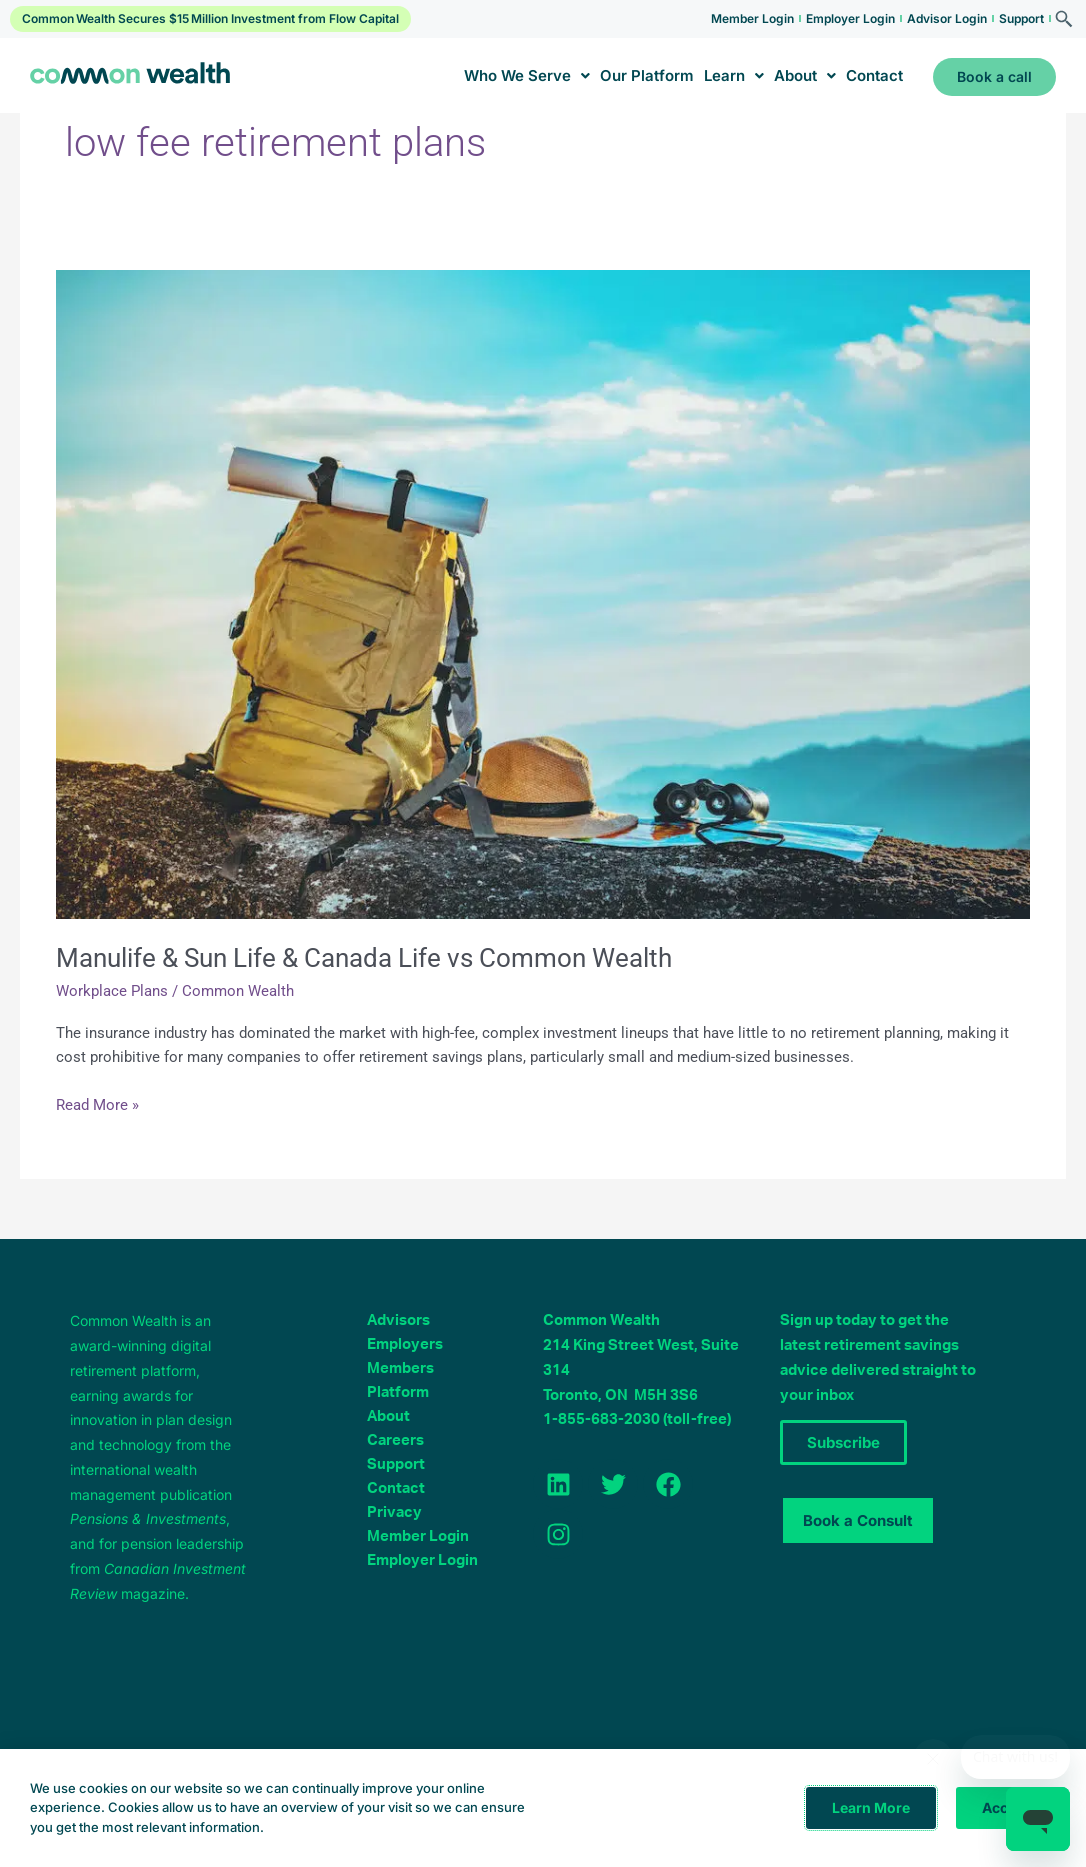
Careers (395, 1440)
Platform (398, 1392)
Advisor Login (947, 18)
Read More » (97, 1103)
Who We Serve (527, 75)
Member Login (752, 18)
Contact (874, 75)
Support (1021, 18)
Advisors (398, 1320)
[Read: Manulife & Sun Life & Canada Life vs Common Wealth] (543, 593)
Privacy (394, 1512)
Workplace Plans (112, 991)
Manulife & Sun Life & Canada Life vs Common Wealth (364, 958)
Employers (405, 1344)
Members (400, 1368)
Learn (734, 75)
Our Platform (647, 75)
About (805, 75)
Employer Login (850, 18)
